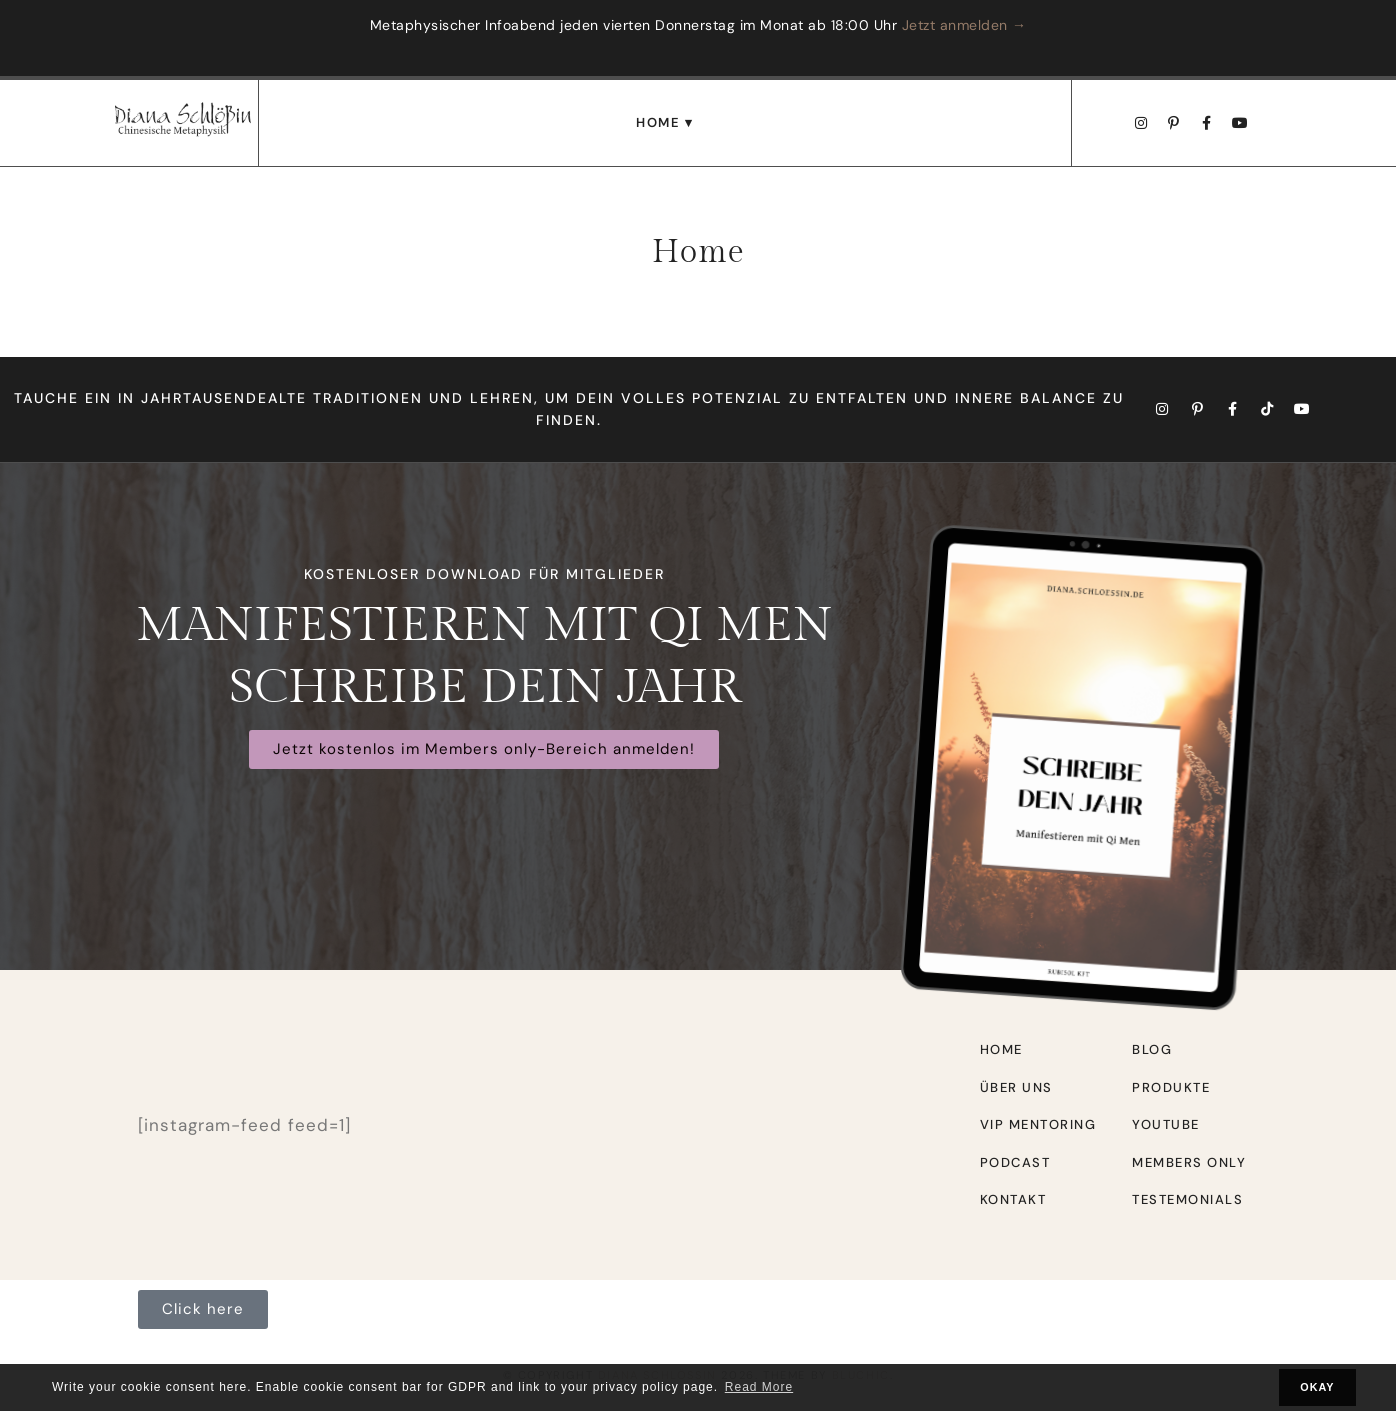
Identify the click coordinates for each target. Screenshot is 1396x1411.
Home (658, 122)
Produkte (1171, 1087)
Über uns (1016, 1087)
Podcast (1015, 1162)
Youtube (1166, 1124)
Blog (1152, 1049)
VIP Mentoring (1038, 1124)
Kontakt (1013, 1199)
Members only (1189, 1162)
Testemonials (1187, 1199)
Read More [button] (759, 1387)
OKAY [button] (1317, 1387)
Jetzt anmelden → (964, 25)
